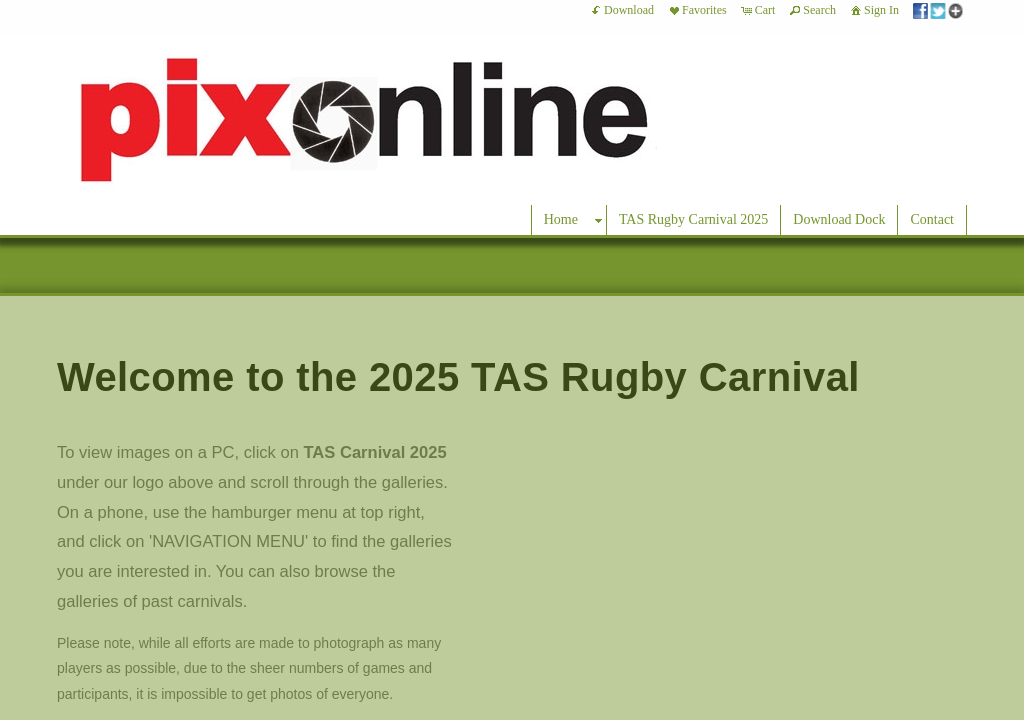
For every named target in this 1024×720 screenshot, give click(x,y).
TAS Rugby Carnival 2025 (693, 219)
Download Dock (839, 219)
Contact (932, 219)
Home (561, 219)
